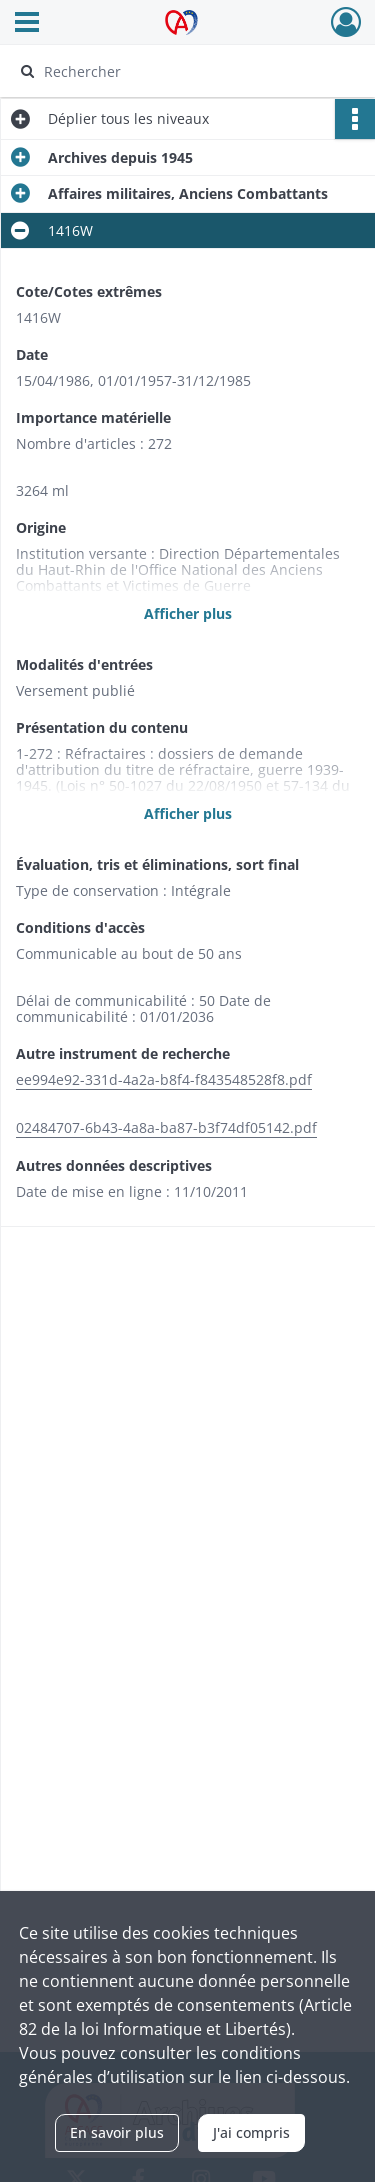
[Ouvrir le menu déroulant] (27, 24)
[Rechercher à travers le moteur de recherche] (185, 71)
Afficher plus (188, 613)
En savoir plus (117, 2132)
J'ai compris (251, 2132)
